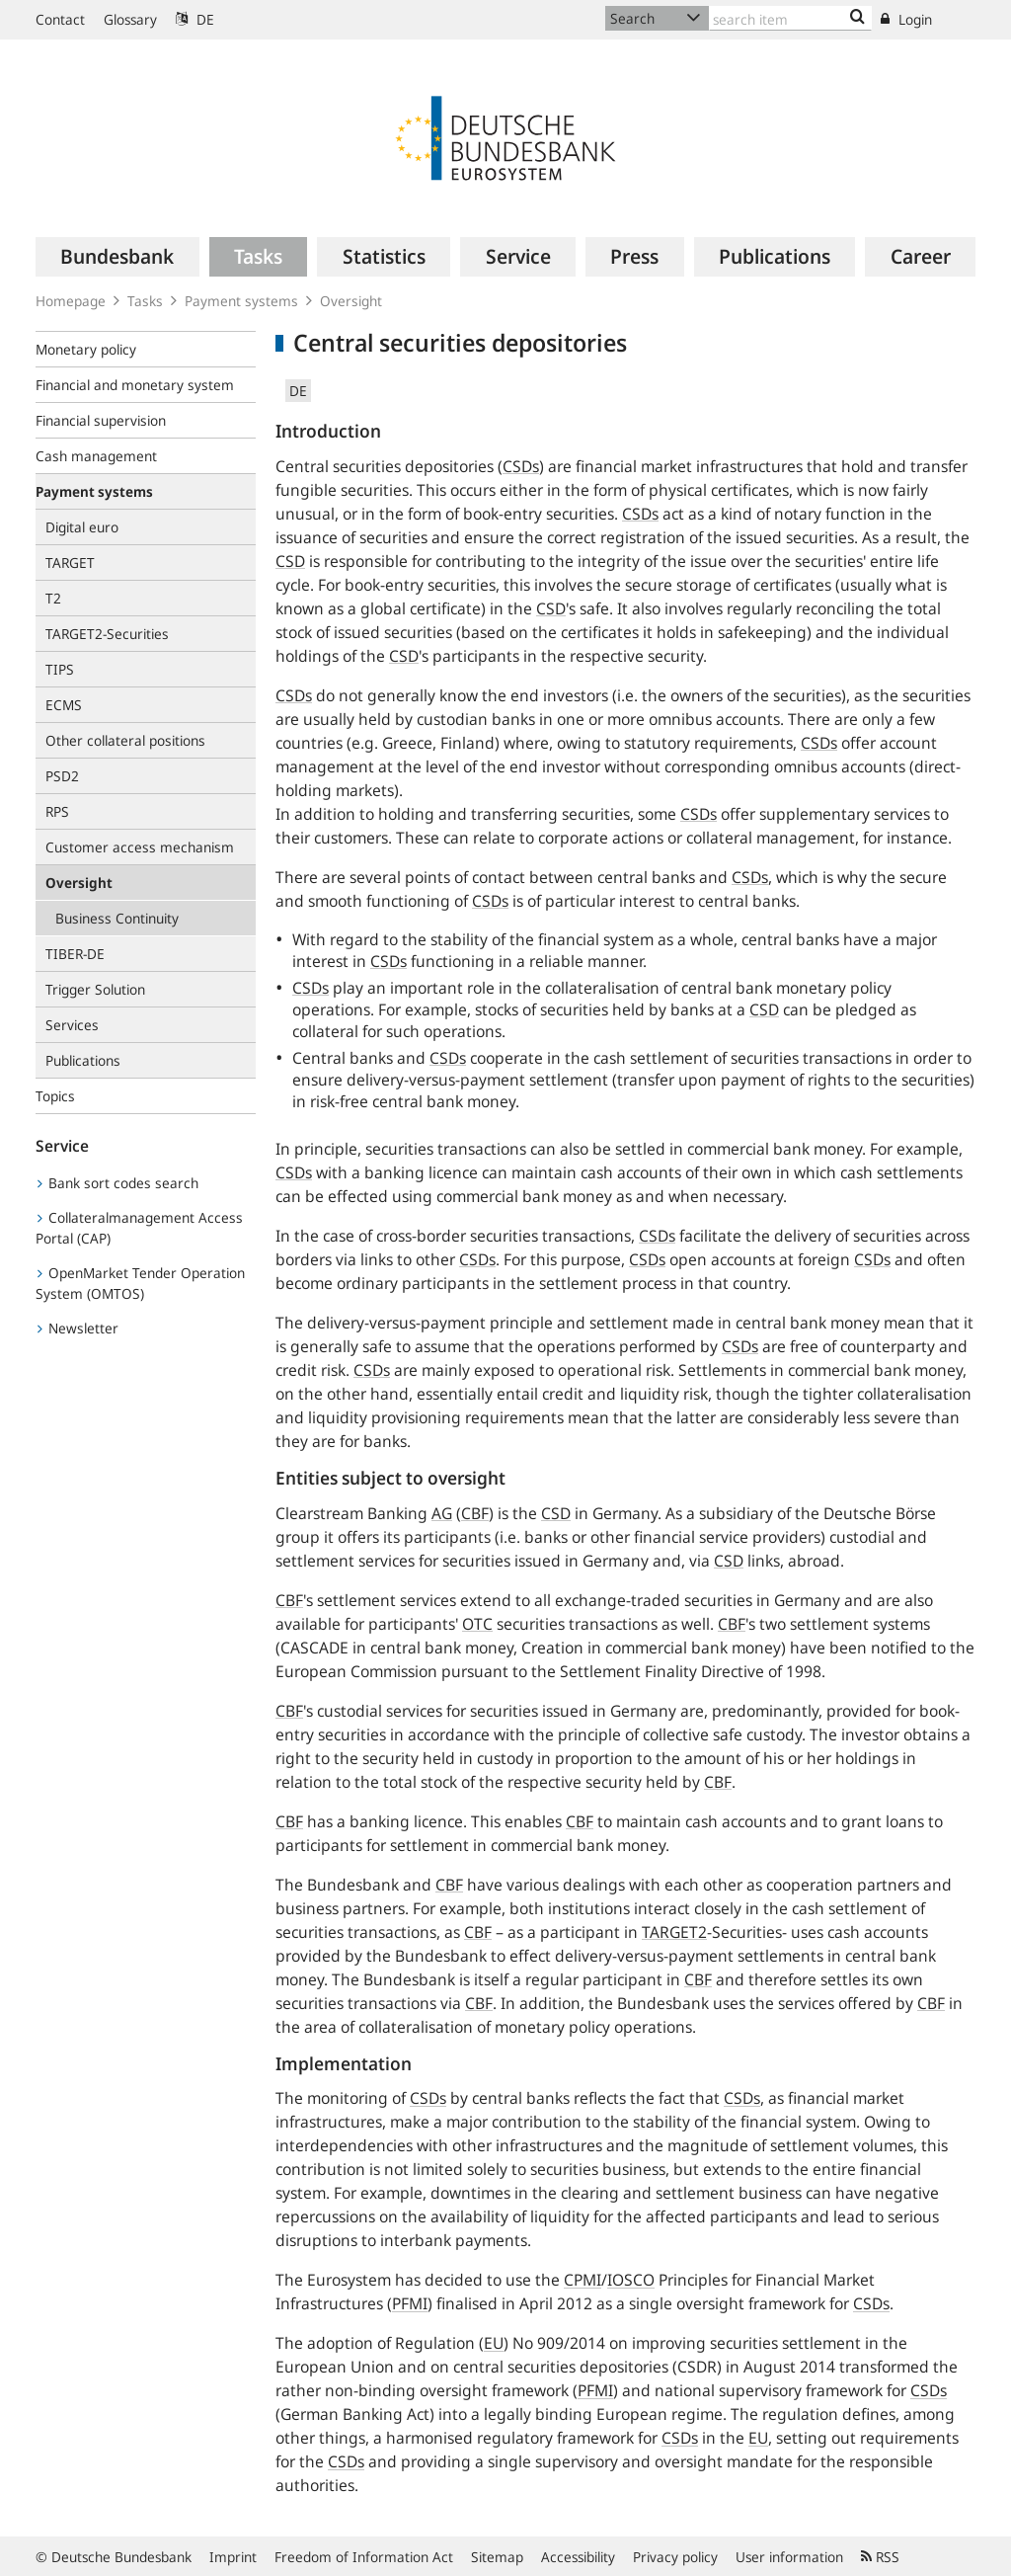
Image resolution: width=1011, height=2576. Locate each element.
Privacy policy (675, 2556)
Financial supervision (101, 420)
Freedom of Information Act (363, 2556)
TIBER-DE (75, 953)
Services (72, 1024)
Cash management (96, 455)
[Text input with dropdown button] (790, 18)
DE (195, 19)
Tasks (145, 300)
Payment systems (241, 300)
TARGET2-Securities (107, 633)
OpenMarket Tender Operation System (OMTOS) (140, 1283)
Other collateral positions (125, 740)
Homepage (71, 300)
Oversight (351, 300)
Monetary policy (86, 349)
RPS (57, 811)
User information (789, 2556)
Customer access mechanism (139, 847)
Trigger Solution (95, 989)
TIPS (59, 669)
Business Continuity (117, 918)
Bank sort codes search (118, 1182)
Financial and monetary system (135, 384)
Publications (82, 1060)
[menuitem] (117, 257)
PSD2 (62, 775)
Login (906, 19)
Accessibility (578, 2556)
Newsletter (78, 1328)
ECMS (63, 704)
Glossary (130, 19)
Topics (55, 1096)
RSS (880, 2556)
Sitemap (497, 2556)
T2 (53, 598)
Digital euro (81, 527)
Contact (60, 19)
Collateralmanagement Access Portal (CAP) (139, 1228)
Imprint (233, 2556)
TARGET (70, 562)
